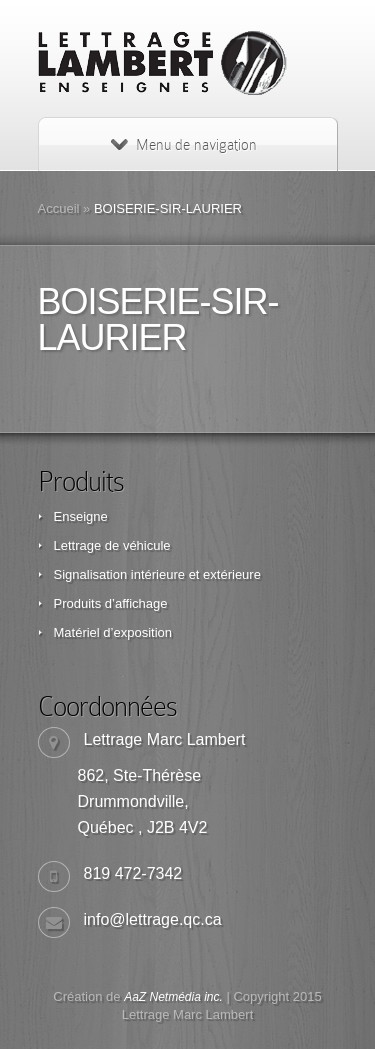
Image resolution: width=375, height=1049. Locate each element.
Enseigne (81, 516)
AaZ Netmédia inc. (173, 997)
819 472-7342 (133, 873)
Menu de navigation (184, 145)
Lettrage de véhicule (112, 545)
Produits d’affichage (111, 603)
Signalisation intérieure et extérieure (157, 574)
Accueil (59, 208)
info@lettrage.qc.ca (153, 919)
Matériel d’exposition (113, 632)
